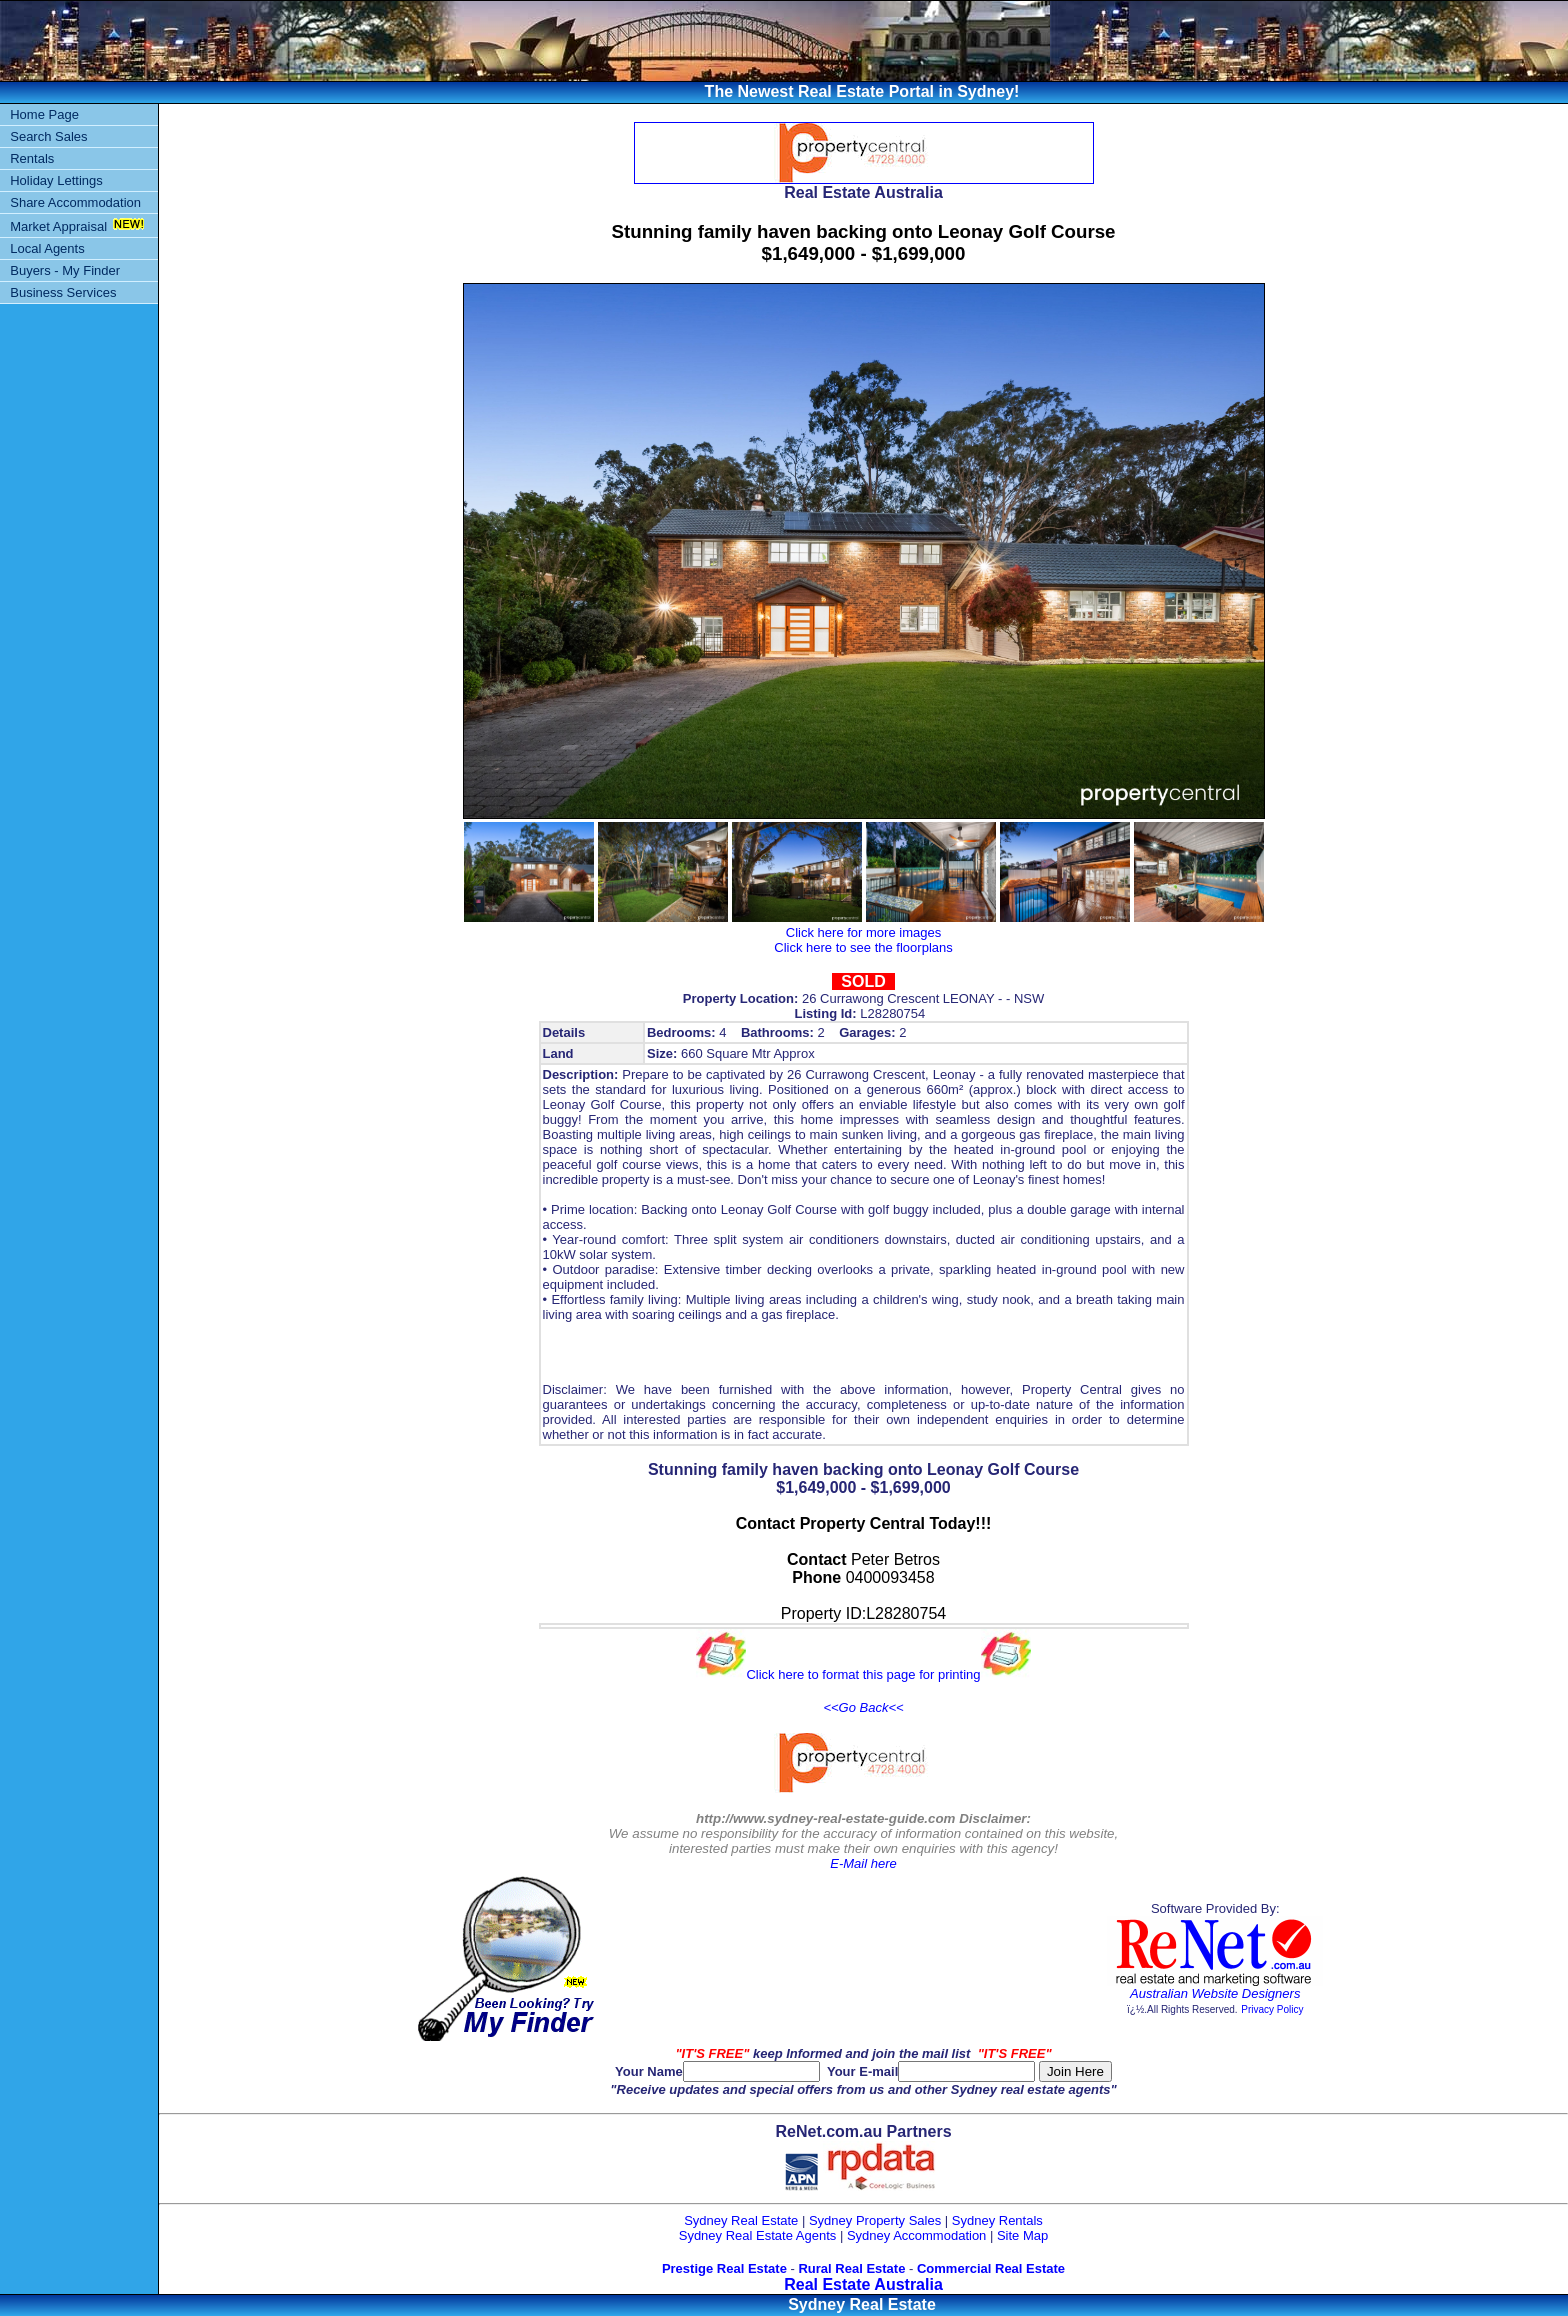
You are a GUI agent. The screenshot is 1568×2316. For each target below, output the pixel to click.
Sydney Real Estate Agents (758, 2235)
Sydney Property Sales (875, 2220)
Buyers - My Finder (65, 270)
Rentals (32, 158)
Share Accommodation (75, 202)
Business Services (63, 292)
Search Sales (48, 136)
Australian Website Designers (1215, 1993)
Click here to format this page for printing (863, 1674)
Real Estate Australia (863, 2284)
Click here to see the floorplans (863, 947)
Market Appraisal (58, 226)
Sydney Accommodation (916, 2235)
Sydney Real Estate (741, 2220)
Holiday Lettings (56, 180)
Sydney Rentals (997, 2220)
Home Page (44, 114)
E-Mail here (863, 1863)
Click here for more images (863, 932)
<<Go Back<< (863, 1707)
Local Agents (47, 248)
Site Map (1022, 2235)
